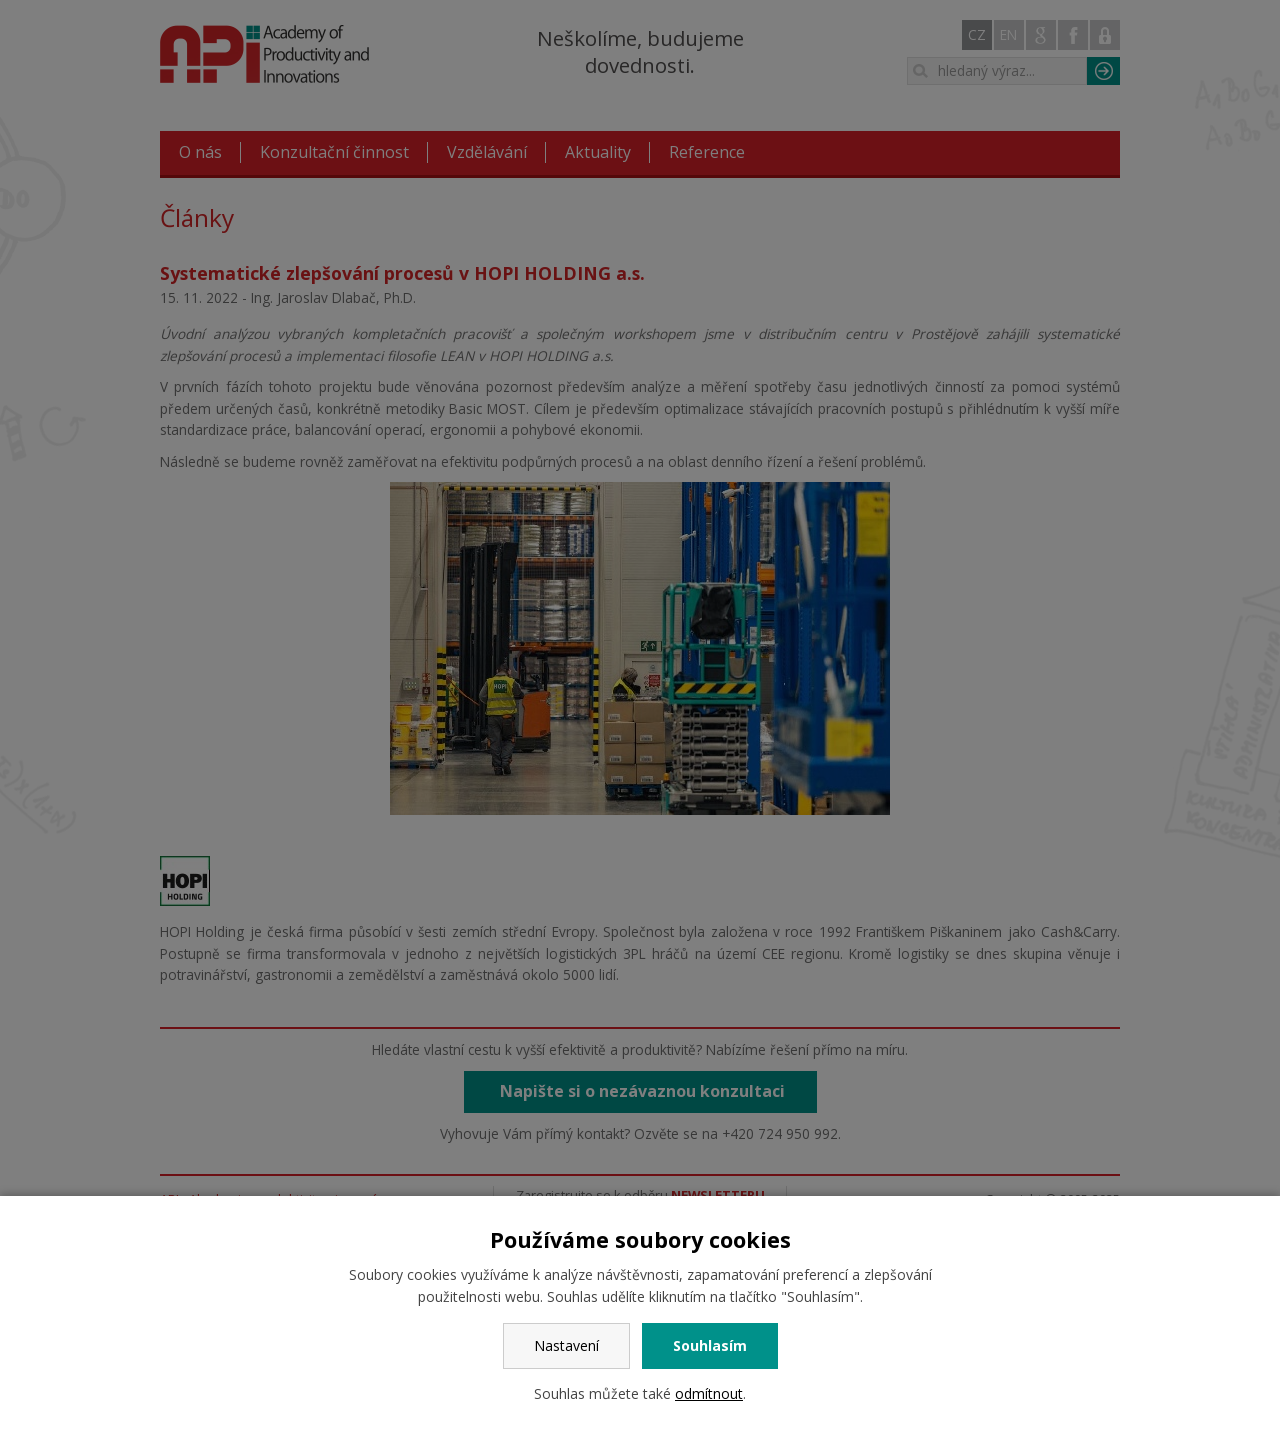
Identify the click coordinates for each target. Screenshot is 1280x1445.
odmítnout (709, 1393)
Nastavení (566, 1345)
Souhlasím (710, 1345)
